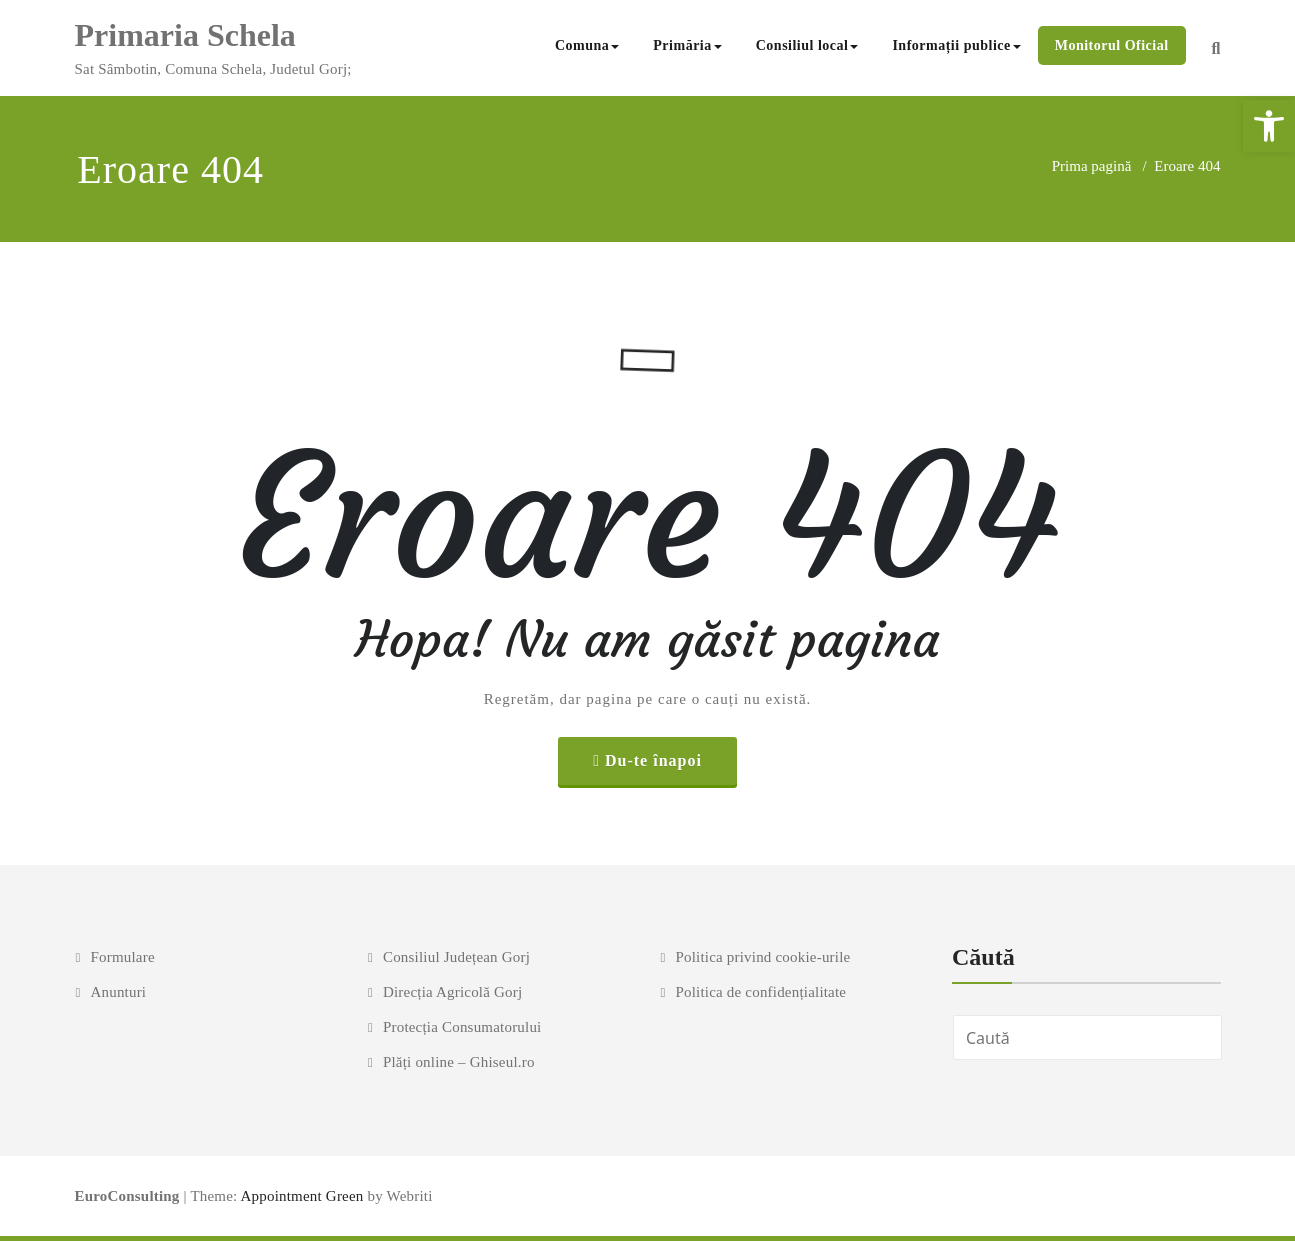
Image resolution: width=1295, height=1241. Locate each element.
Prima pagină (1092, 166)
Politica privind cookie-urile (762, 957)
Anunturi (118, 992)
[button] (1269, 126)
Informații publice (956, 45)
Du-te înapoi (653, 760)
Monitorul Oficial (1112, 45)
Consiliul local (807, 45)
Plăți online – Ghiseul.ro (459, 1062)
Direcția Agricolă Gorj (452, 992)
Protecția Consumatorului (462, 1027)
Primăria (687, 45)
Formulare (122, 957)
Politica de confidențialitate (760, 992)
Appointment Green (300, 1196)
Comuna (587, 45)
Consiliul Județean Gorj (456, 957)
